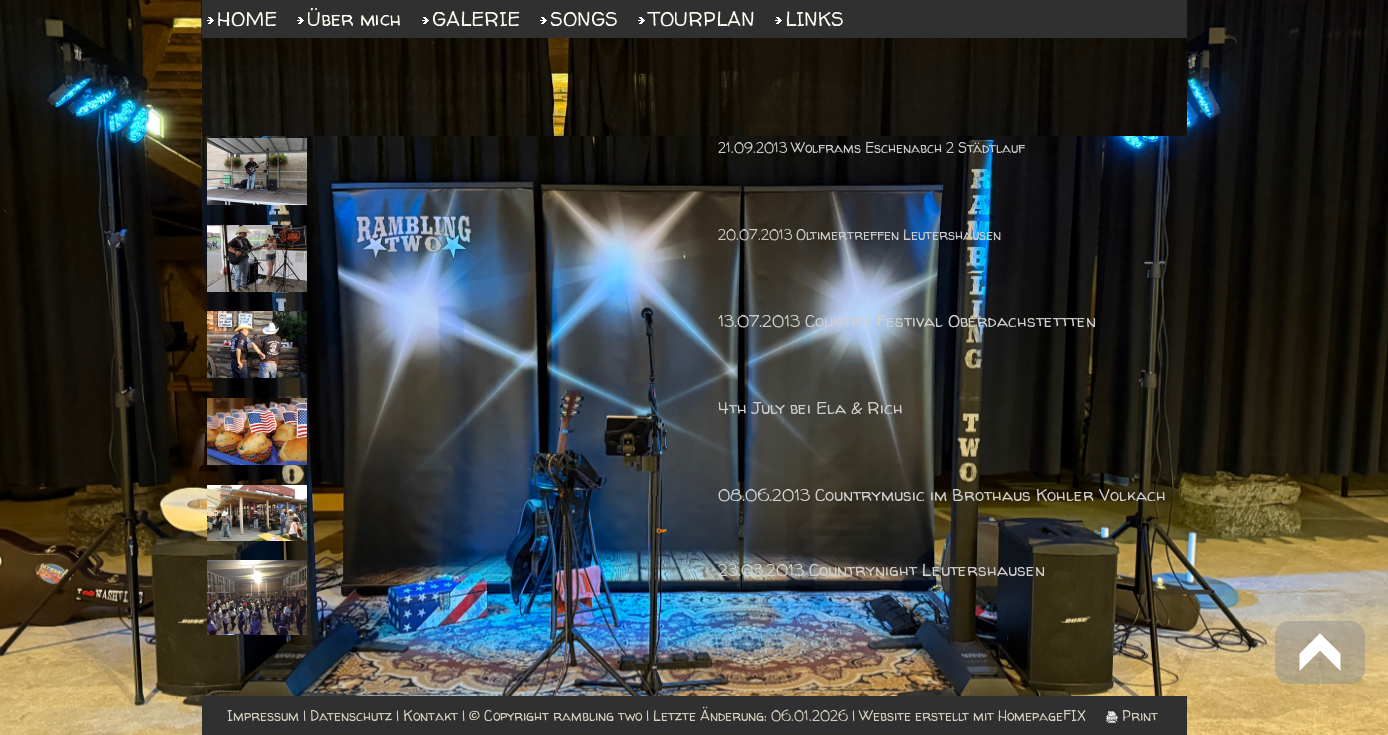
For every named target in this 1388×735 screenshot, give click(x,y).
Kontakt (430, 715)
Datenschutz (351, 715)
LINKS (814, 18)
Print (1132, 715)
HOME (247, 18)
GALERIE (476, 18)
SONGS (584, 18)
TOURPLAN (701, 18)
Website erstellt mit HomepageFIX (972, 715)
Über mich (354, 18)
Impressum (263, 715)
